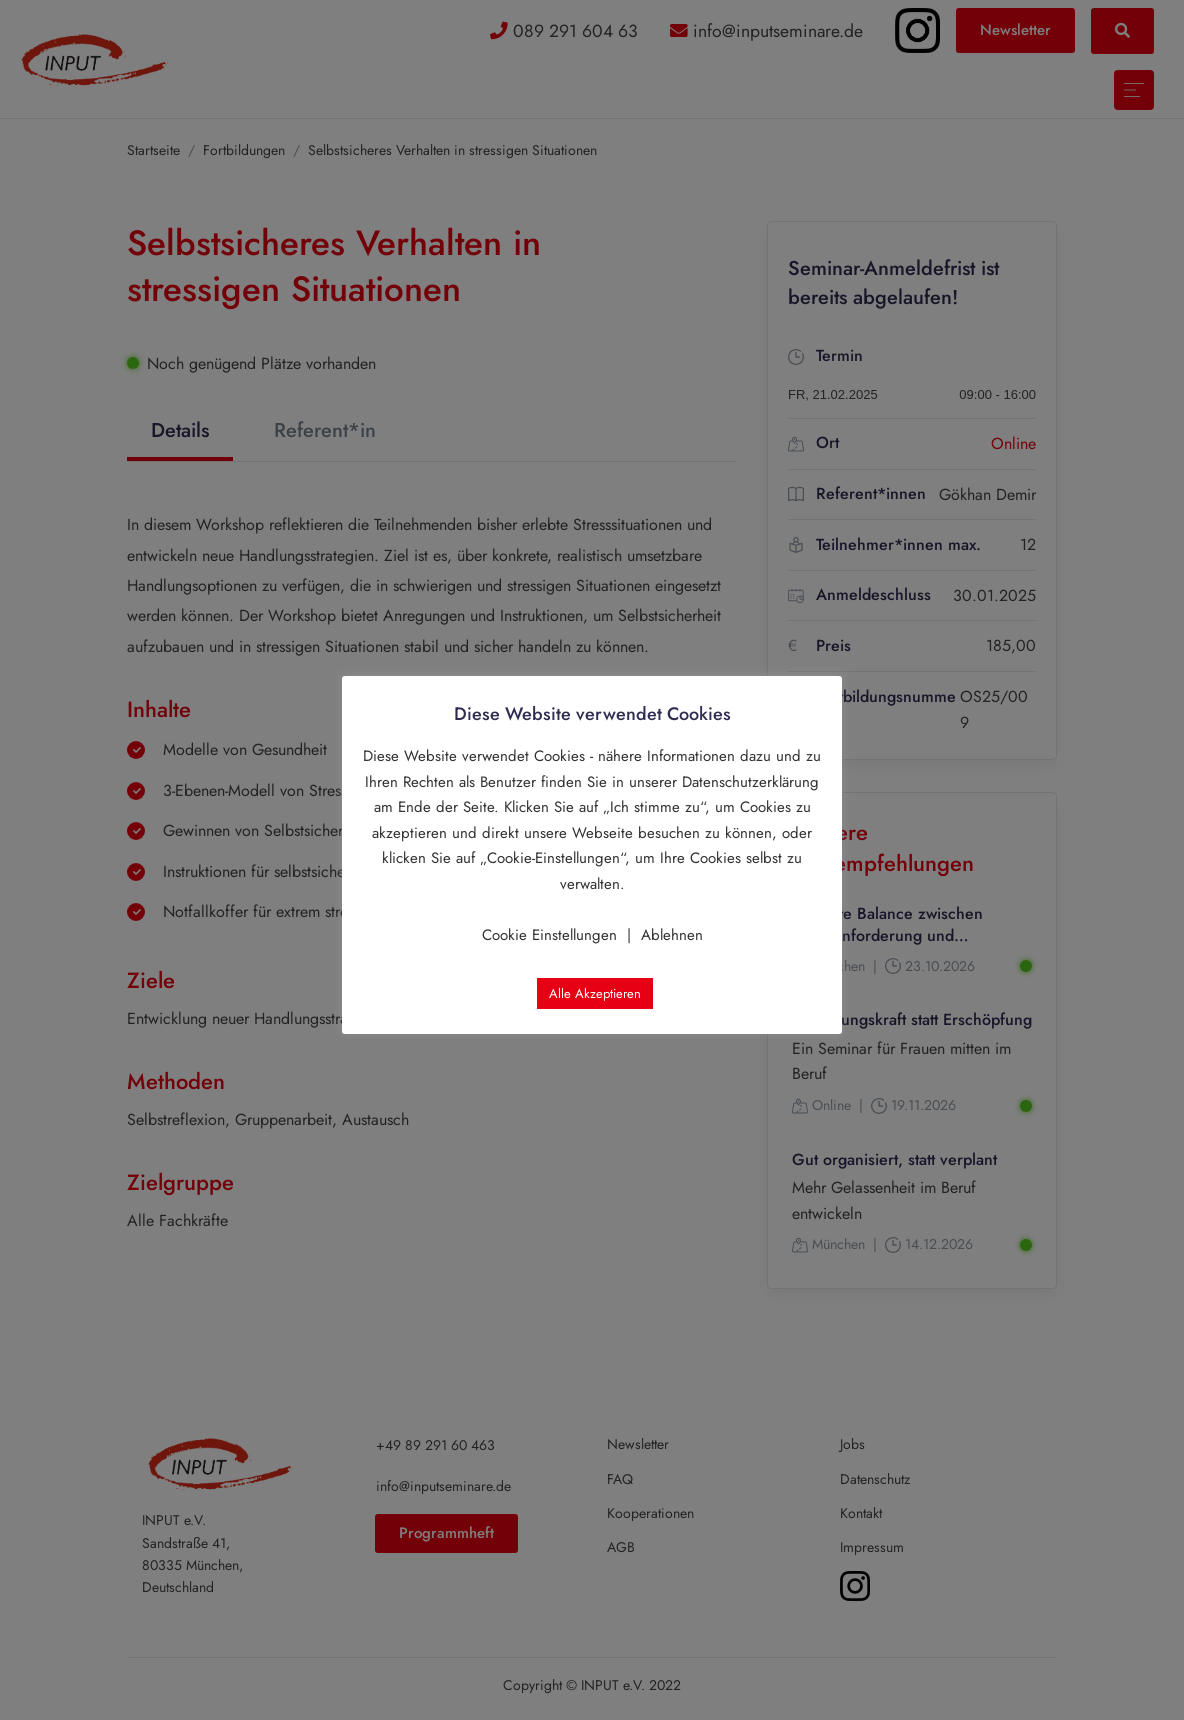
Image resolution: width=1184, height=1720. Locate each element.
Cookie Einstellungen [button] (549, 935)
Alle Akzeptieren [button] (595, 993)
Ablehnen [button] (672, 935)
